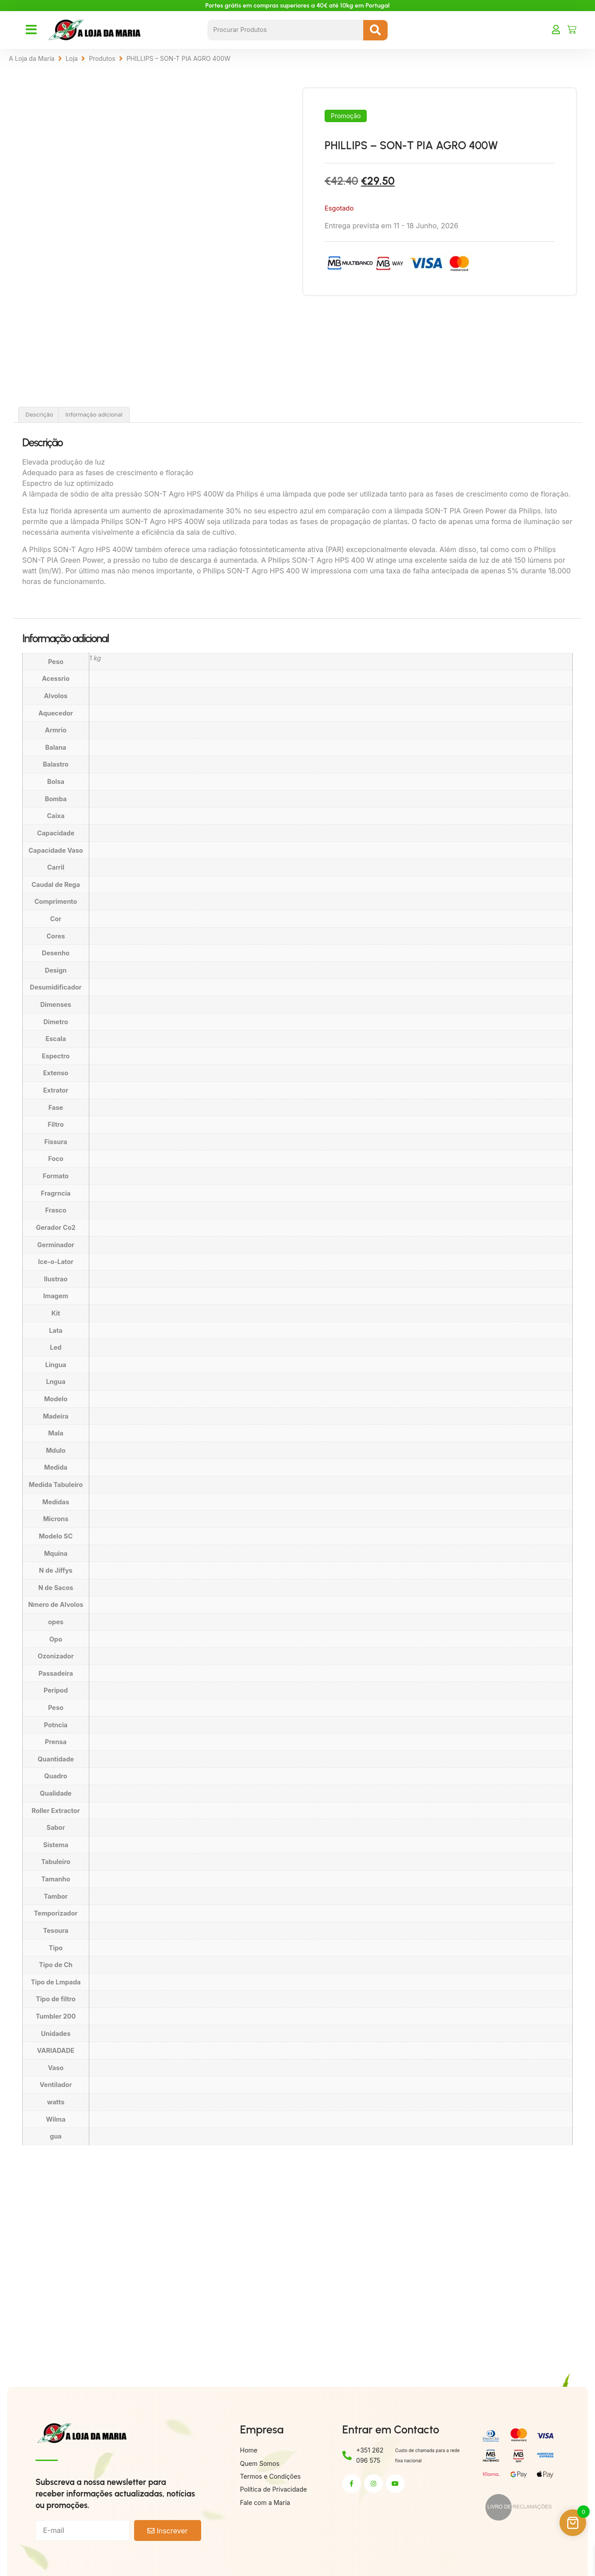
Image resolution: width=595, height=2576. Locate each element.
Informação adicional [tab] (93, 414)
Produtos (102, 58)
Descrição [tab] (39, 414)
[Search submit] (375, 30)
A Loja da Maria (32, 58)
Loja (72, 58)
